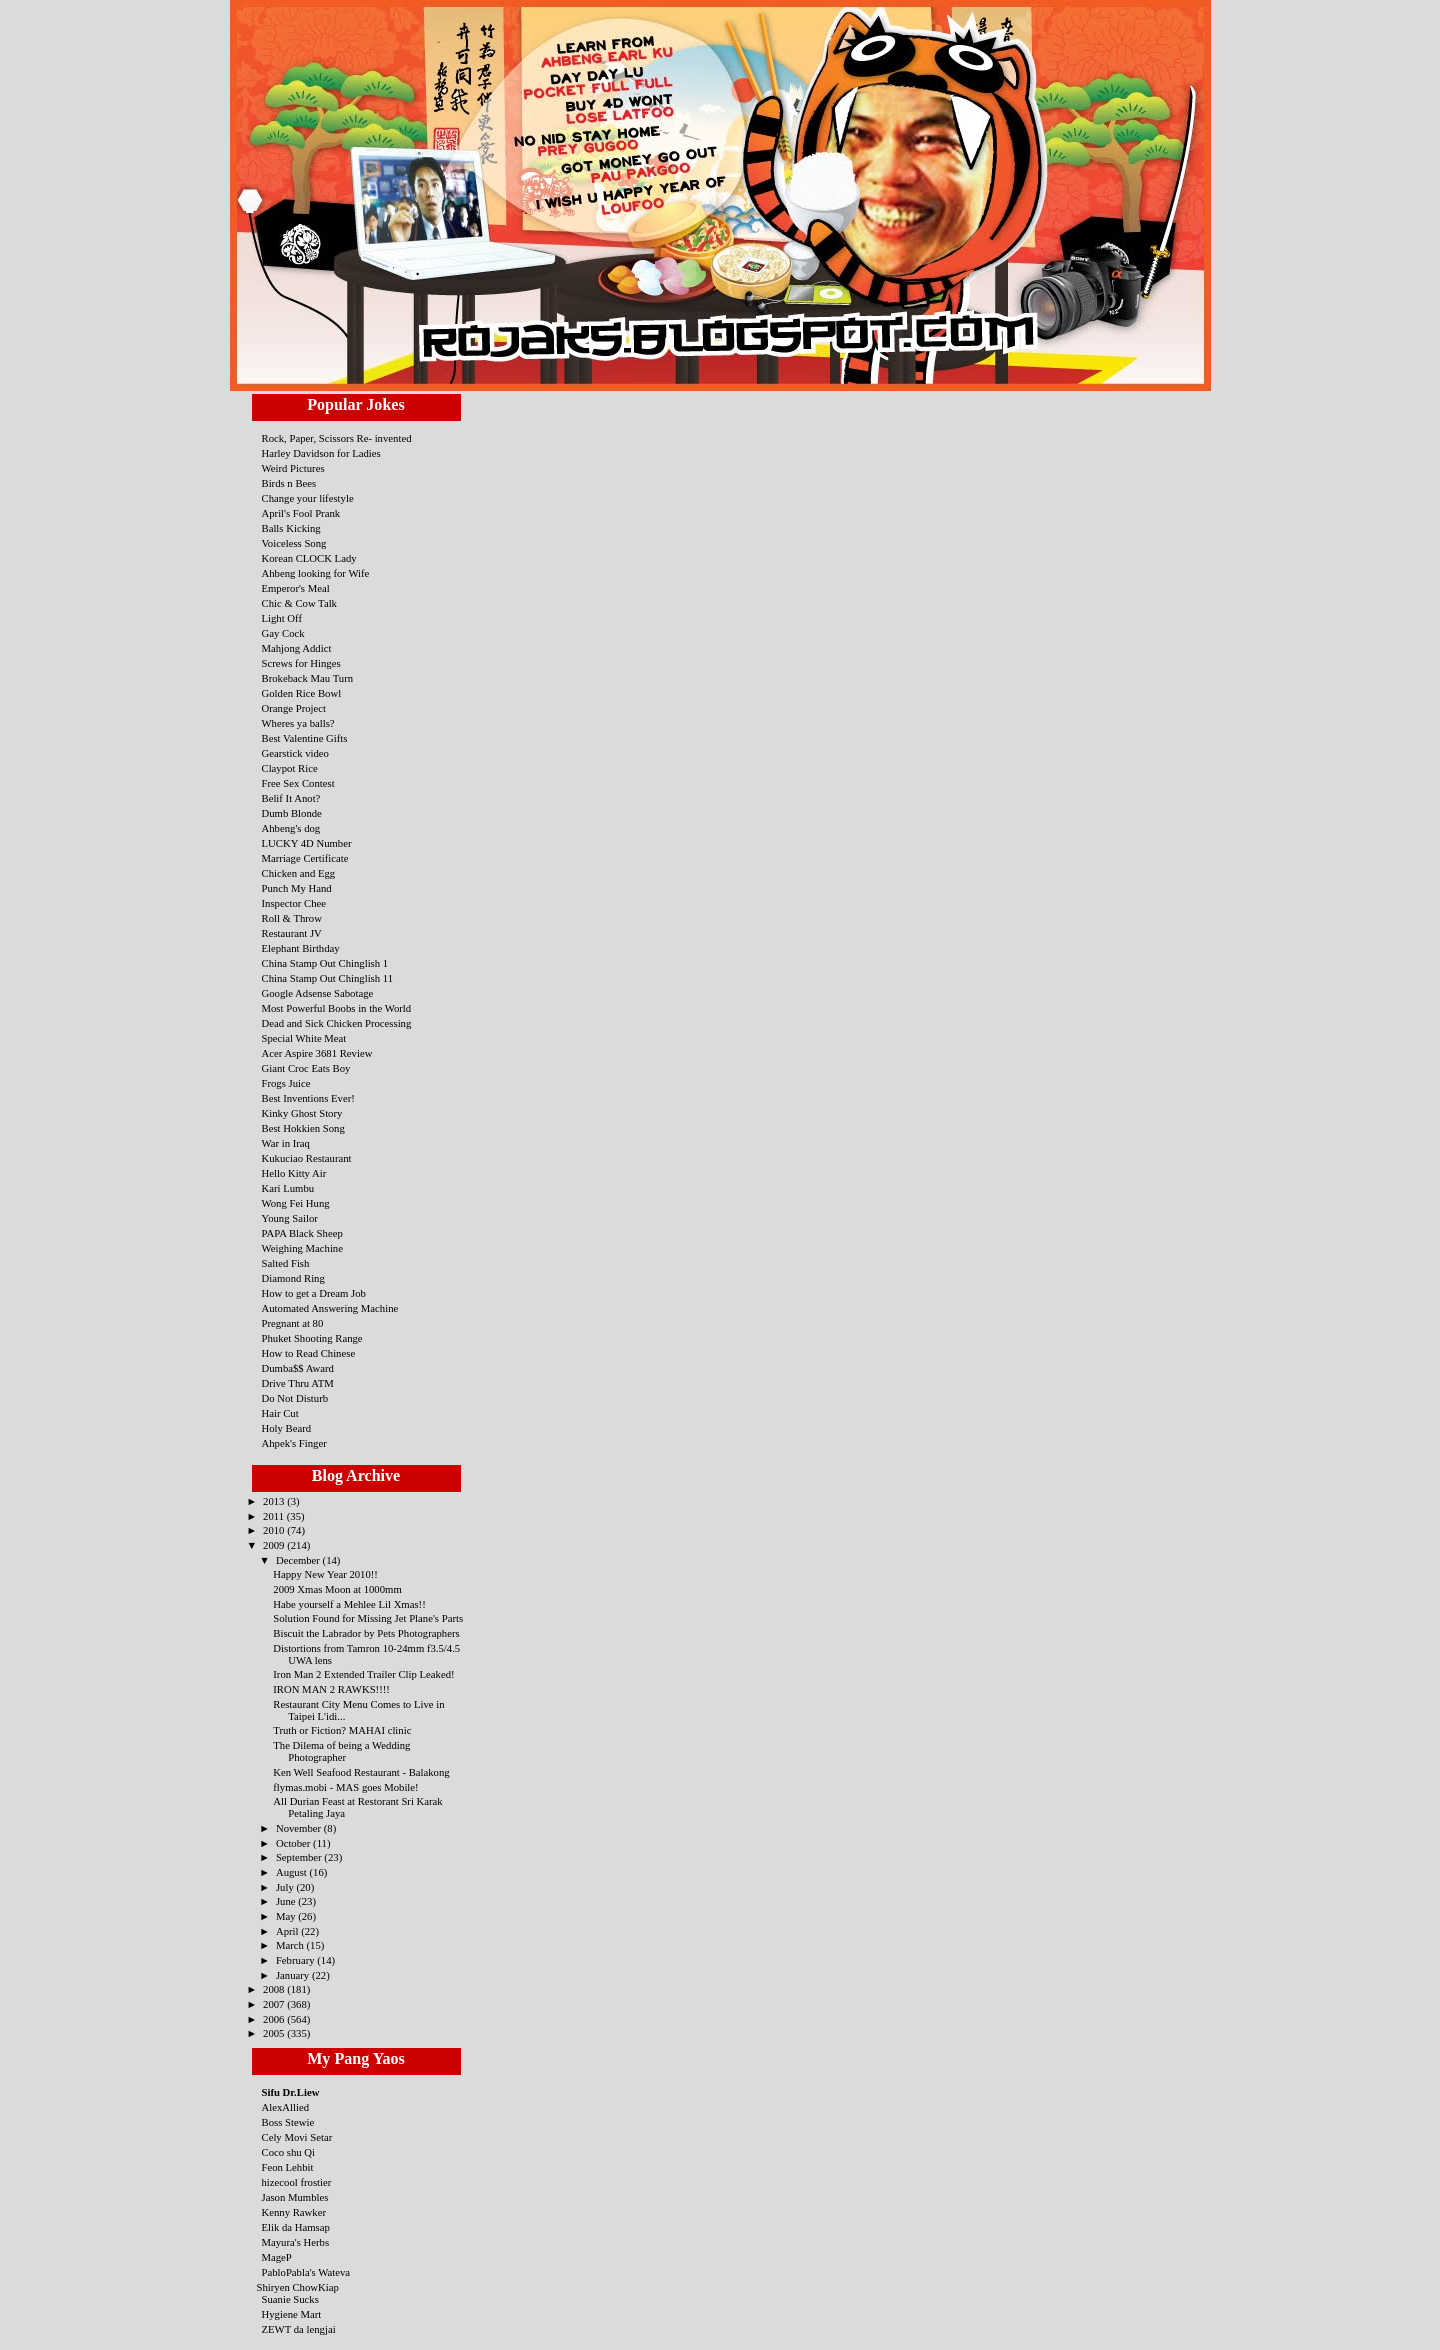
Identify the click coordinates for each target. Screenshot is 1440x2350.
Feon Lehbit (288, 2167)
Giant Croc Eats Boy (306, 1068)
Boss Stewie (288, 2122)
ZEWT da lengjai (299, 2329)
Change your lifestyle (308, 498)
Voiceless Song (294, 543)
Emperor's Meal (296, 588)
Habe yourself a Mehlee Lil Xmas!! (349, 1604)
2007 (275, 2004)
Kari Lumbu (288, 1188)
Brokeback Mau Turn (308, 678)
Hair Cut (280, 1413)
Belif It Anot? (291, 798)
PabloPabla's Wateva (306, 2272)
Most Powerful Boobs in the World (337, 1008)
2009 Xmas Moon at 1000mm (337, 1589)
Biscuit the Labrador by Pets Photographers (366, 1633)
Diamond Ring (293, 1278)
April (288, 1931)
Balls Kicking (291, 528)
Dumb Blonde (292, 813)
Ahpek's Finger (294, 1443)
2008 (275, 1989)
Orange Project (294, 708)
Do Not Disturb (295, 1398)
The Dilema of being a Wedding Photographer (341, 1751)
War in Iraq (286, 1143)
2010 (275, 1530)
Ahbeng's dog (291, 828)
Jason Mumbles (295, 2197)
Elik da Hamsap (296, 2227)
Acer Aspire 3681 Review (317, 1053)
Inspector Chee (294, 903)
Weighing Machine (302, 1248)
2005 (275, 2033)
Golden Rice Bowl (302, 693)
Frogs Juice (286, 1083)
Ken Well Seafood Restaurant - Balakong (361, 1772)
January (294, 1975)
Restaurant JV (292, 933)
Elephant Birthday (301, 948)
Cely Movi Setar (297, 2137)
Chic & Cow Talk (299, 603)
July (286, 1887)
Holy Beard (287, 1428)
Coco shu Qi (289, 2152)
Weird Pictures (293, 468)
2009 (275, 1545)
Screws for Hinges (301, 663)
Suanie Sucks (290, 2299)
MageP (277, 2257)
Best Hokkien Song (303, 1128)
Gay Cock (283, 633)
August (293, 1872)
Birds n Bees (289, 483)
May (287, 1916)
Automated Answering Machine (330, 1308)
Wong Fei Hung (296, 1203)
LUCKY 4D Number (307, 843)
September (300, 1857)
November (300, 1828)
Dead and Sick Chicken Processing (337, 1023)
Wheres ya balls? (298, 723)
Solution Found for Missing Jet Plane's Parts (368, 1618)
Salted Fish (286, 1263)
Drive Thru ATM (298, 1383)
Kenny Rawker (294, 2212)
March (291, 1945)
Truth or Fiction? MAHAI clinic (342, 1730)
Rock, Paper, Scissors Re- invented (337, 438)
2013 (275, 1501)
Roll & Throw (292, 918)
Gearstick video (295, 753)
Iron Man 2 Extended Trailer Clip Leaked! (363, 1674)
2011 (275, 1516)
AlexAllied (286, 2107)
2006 (275, 2019)
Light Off (282, 618)
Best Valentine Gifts (305, 738)
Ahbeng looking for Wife (316, 573)
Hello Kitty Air (294, 1173)
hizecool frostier (297, 2182)
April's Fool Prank (301, 513)
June (287, 1901)
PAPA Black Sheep (302, 1233)
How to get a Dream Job (314, 1293)
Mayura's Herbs (296, 2242)
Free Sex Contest (298, 783)
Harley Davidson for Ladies (321, 453)
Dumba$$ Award (298, 1368)
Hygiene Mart (292, 2314)
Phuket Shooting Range (312, 1338)
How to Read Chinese (309, 1353)
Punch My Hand (297, 888)
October (294, 1843)
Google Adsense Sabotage (318, 993)
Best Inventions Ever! (308, 1098)
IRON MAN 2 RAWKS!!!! (331, 1689)
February (296, 1960)
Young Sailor (290, 1218)
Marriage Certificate (305, 858)
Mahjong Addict (297, 648)
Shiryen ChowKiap (298, 2287)
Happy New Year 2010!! (325, 1574)
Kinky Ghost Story (302, 1113)
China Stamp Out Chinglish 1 (325, 963)
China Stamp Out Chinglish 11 (328, 978)
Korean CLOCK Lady (309, 558)
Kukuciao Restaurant (307, 1158)
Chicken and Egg (299, 873)
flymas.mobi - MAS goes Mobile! (345, 1787)
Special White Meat (304, 1038)
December (299, 1560)
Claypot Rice (290, 768)
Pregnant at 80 (293, 1323)
